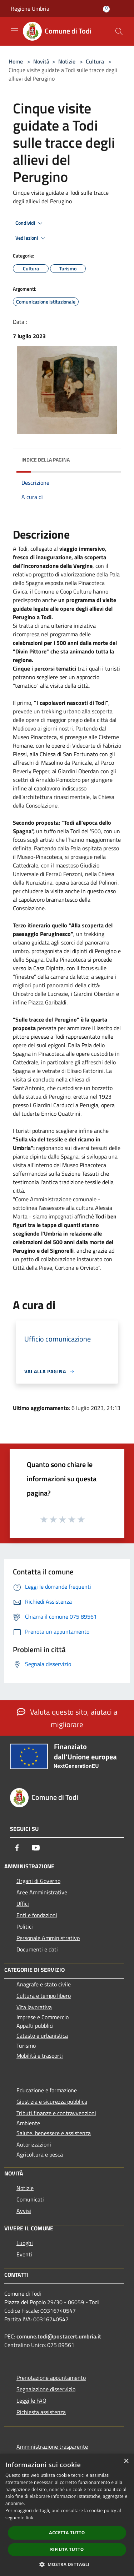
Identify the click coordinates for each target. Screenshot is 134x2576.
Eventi (24, 2254)
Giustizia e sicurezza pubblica (51, 2101)
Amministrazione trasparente (52, 2446)
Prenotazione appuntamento (51, 2377)
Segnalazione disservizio (45, 2389)
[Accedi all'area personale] (106, 9)
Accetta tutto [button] (67, 2533)
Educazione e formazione (46, 2090)
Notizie (66, 61)
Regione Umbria (30, 8)
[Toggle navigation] (14, 30)
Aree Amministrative (41, 1892)
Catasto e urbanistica (42, 2035)
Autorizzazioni (33, 2144)
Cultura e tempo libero (43, 1995)
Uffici (22, 1903)
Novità (41, 61)
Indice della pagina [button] (45, 459)
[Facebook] (17, 1848)
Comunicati (30, 2199)
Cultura (95, 61)
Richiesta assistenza (41, 2412)
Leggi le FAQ (31, 2400)
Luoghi (24, 2243)
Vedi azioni (31, 238)
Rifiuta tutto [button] (67, 2549)
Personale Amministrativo (48, 1938)
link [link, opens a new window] (29, 2518)
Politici (24, 1926)
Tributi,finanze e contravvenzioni (56, 2113)
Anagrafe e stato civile (43, 1984)
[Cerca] (119, 31)
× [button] (126, 2461)
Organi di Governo (38, 1881)
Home (16, 61)
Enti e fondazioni (36, 1915)
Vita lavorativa (34, 2007)
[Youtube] (36, 1848)
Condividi (30, 223)
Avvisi (23, 2210)
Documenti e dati (37, 1949)
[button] (67, 2564)
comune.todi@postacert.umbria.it (58, 2336)
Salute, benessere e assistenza (53, 2133)
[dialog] (67, 2515)
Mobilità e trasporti (39, 2055)
